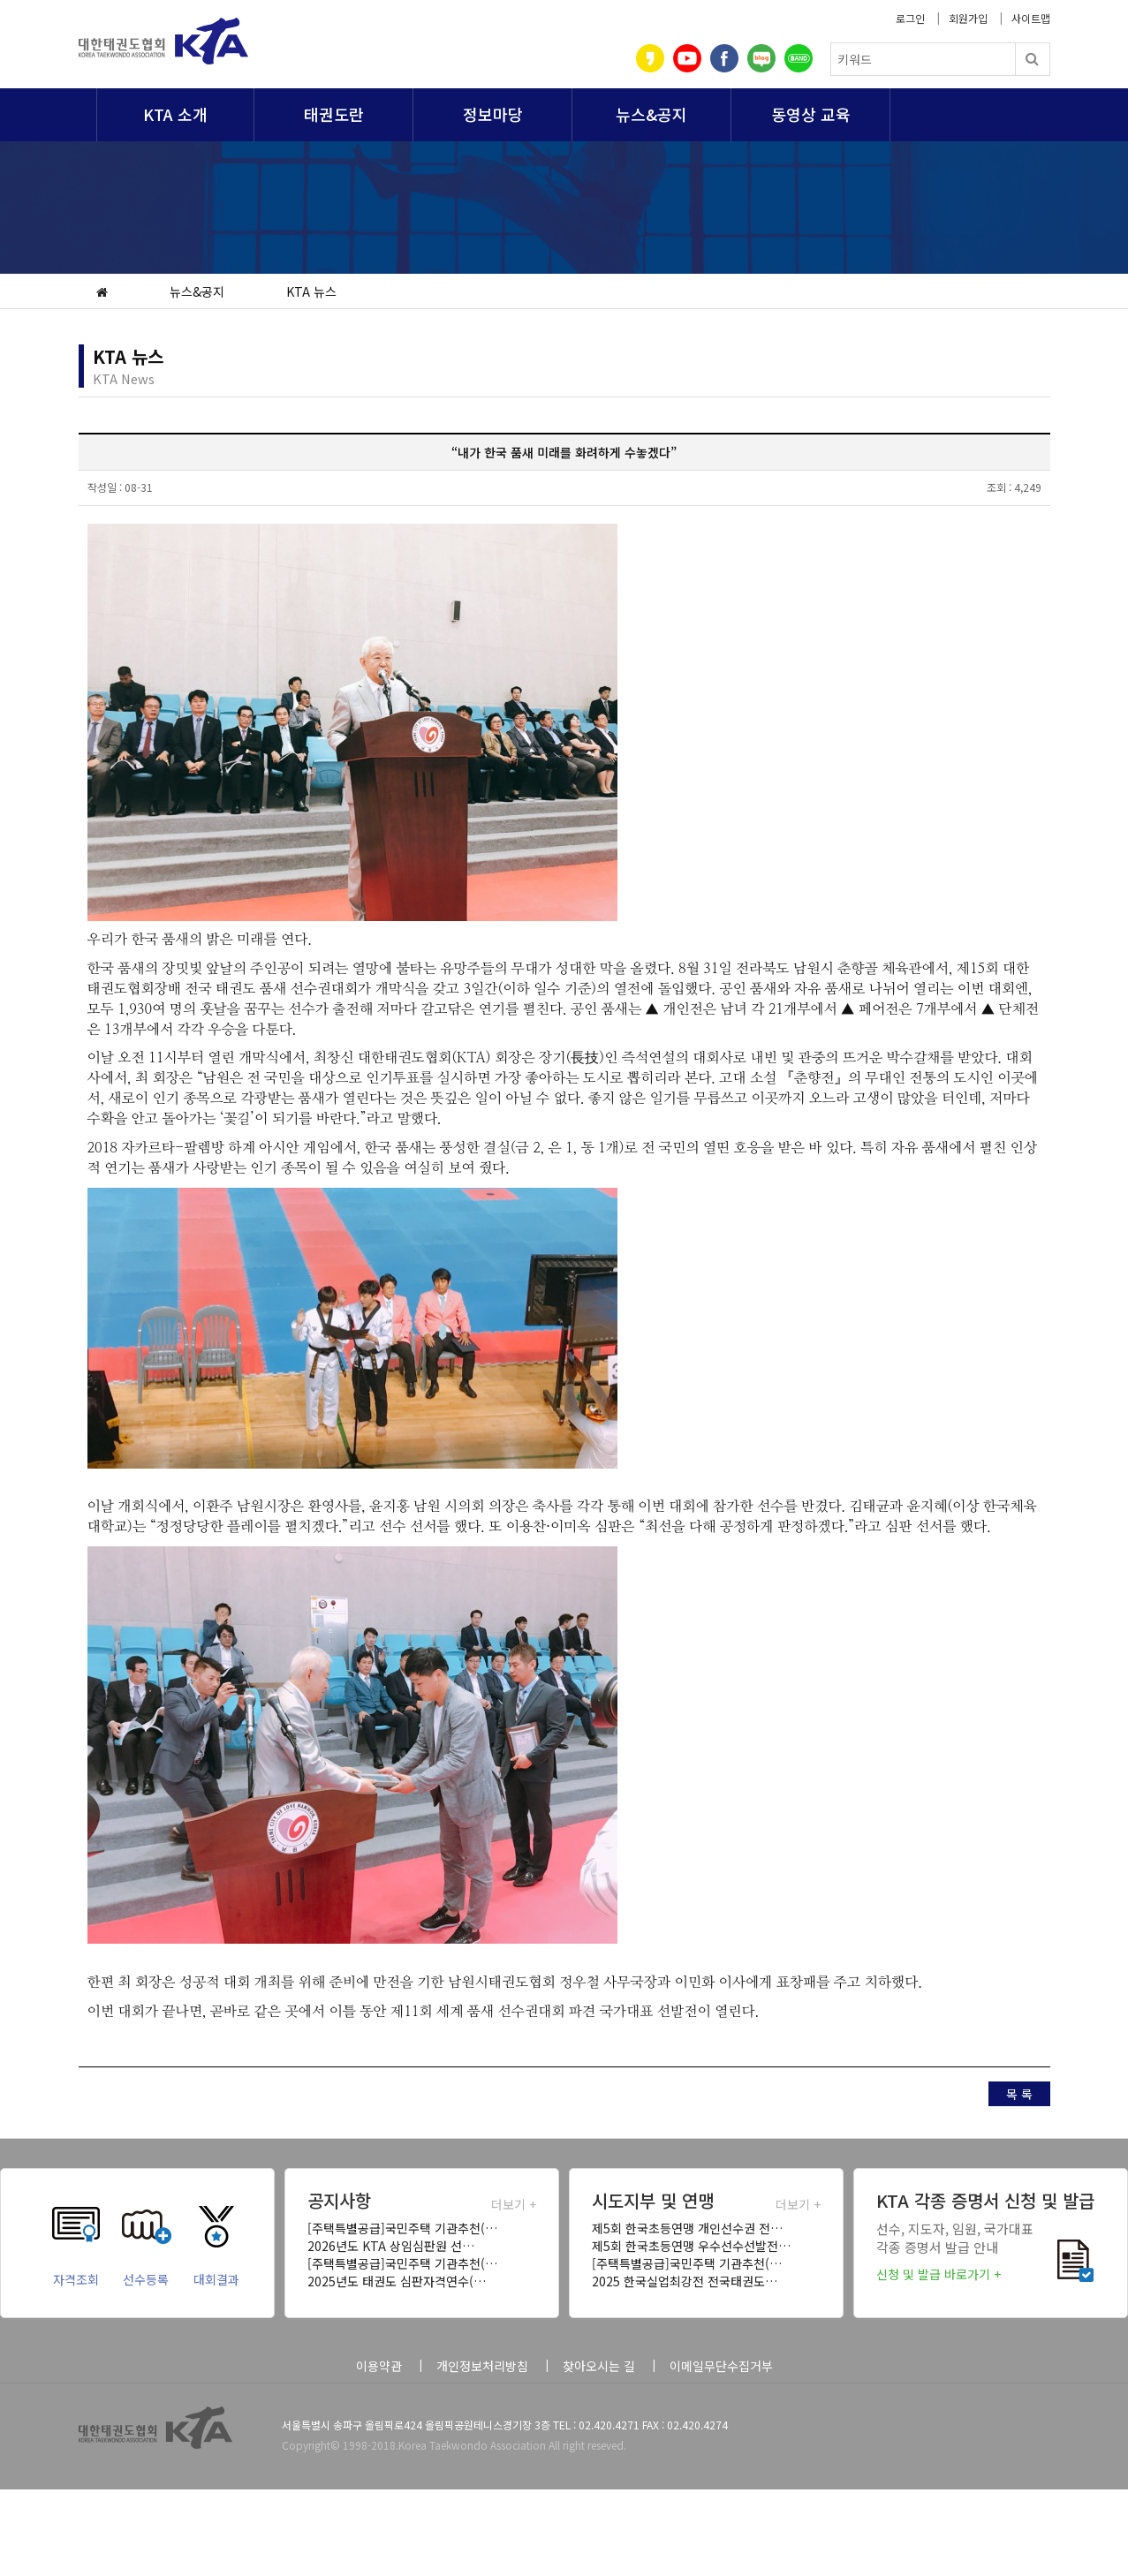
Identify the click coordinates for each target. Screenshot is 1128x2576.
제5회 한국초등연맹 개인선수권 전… (687, 2228)
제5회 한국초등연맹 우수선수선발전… (691, 2246)
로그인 (910, 18)
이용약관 (379, 2366)
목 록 (1019, 2094)
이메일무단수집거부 (721, 2366)
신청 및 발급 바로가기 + (938, 2274)
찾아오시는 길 (599, 2366)
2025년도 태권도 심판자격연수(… (396, 2281)
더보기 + (513, 2204)
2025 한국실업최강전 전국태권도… (684, 2281)
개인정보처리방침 (482, 2366)
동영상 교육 (811, 113)
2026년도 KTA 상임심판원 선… (390, 2246)
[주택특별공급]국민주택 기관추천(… (402, 2228)
